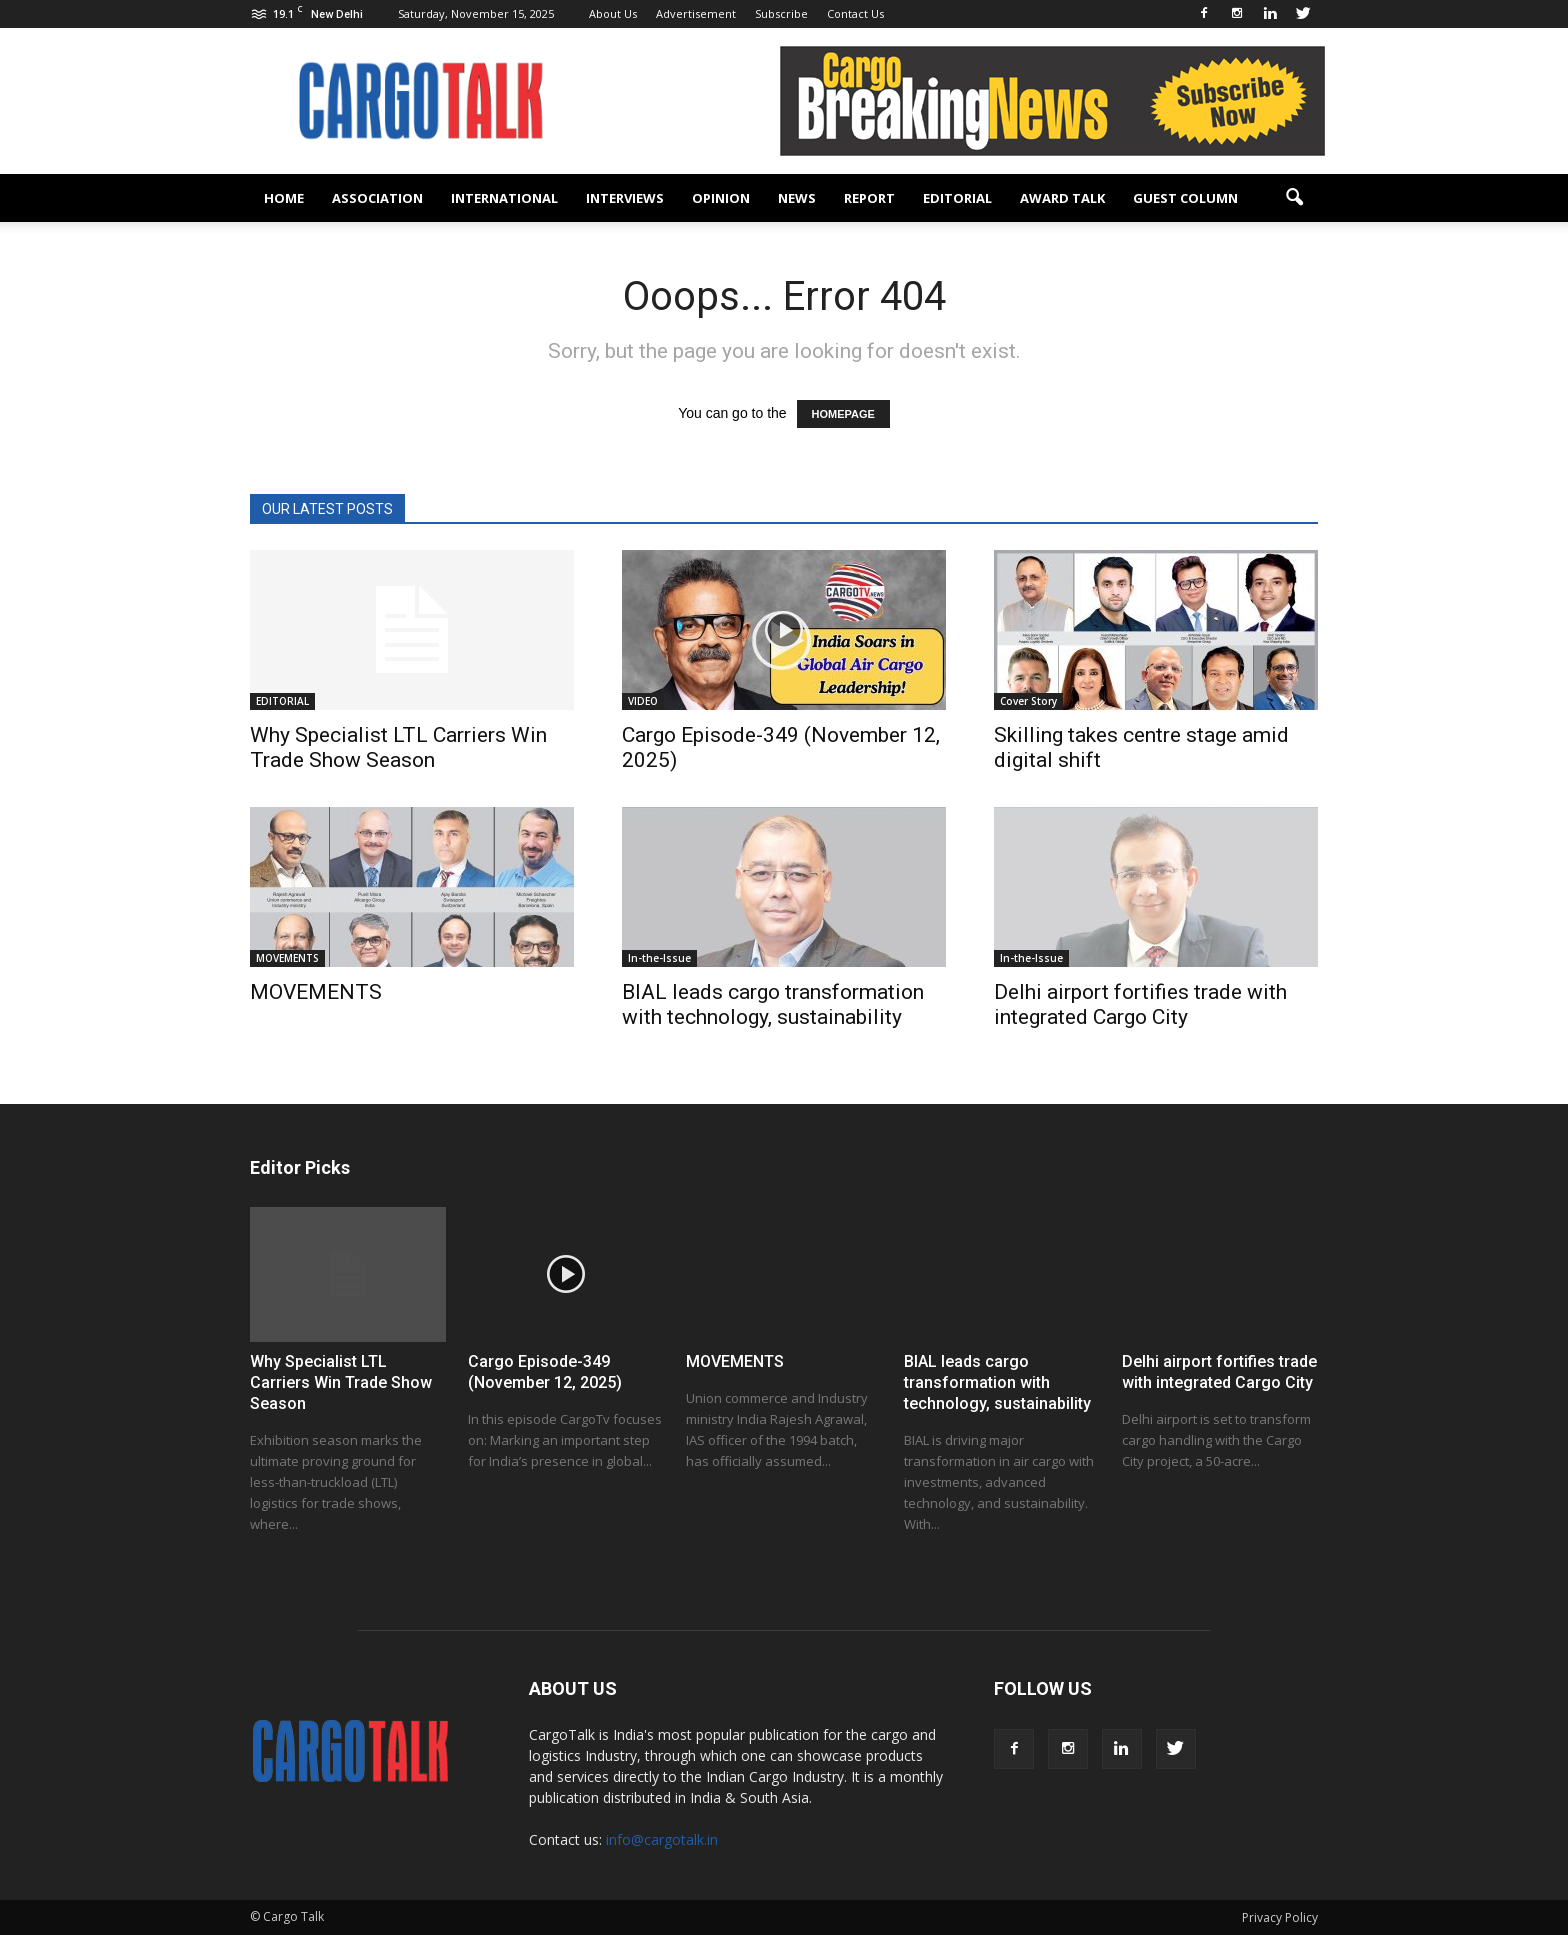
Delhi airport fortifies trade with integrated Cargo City (1140, 1004)
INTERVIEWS (625, 198)
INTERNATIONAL (504, 198)
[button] (1294, 198)
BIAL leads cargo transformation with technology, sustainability (773, 1004)
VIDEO (643, 701)
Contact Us (855, 13)
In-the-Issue (659, 958)
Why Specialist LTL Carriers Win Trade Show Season (398, 747)
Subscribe (781, 13)
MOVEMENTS (287, 958)
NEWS (797, 198)
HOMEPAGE (843, 414)
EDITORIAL (957, 198)
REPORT (869, 198)
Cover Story (1028, 701)
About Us (613, 13)
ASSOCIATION (377, 198)
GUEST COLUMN (1185, 198)
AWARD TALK (1062, 198)
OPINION (721, 198)
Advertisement (696, 13)
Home (284, 198)
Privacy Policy (1280, 1917)
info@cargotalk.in (662, 1839)
